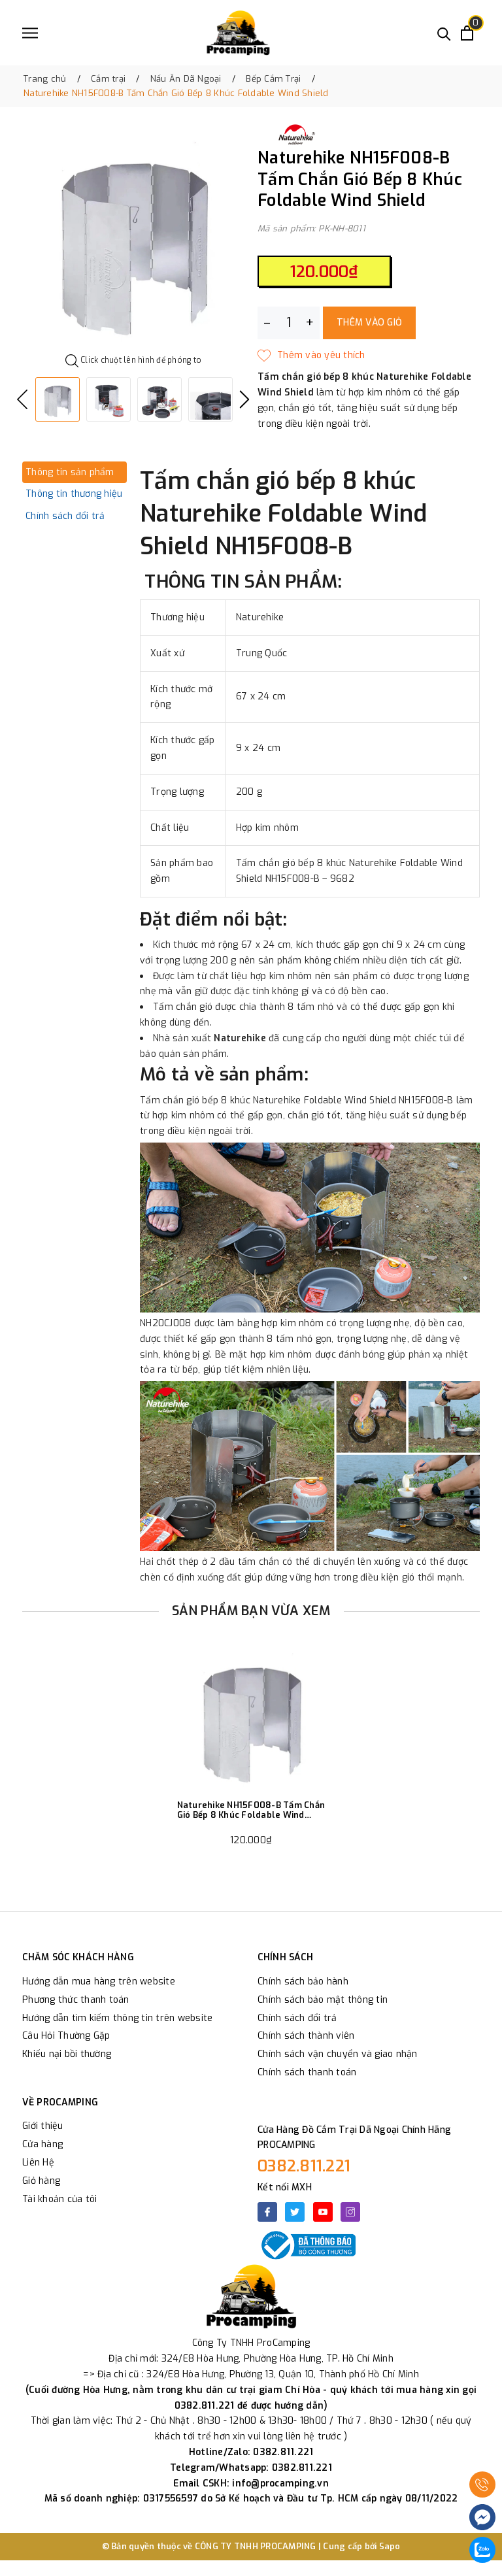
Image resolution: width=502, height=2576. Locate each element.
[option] (133, 238)
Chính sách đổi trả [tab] (65, 516)
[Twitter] (295, 2212)
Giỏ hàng (41, 2181)
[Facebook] (267, 2212)
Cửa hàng (42, 2144)
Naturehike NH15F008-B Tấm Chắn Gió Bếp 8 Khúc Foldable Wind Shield (251, 1810)
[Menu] (30, 33)
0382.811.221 (304, 2166)
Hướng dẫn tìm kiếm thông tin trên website (117, 2018)
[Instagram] (350, 2212)
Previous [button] (22, 399)
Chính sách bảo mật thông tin (323, 2000)
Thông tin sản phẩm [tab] (69, 472)
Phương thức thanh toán (75, 2000)
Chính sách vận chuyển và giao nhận (338, 2054)
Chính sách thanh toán (307, 2072)
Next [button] (244, 399)
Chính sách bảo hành (303, 1981)
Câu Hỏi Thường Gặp (66, 2036)
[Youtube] (323, 2212)
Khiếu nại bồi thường (66, 2054)
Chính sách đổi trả (297, 2018)
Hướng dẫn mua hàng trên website (98, 1981)
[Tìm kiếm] (444, 33)
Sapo (390, 2546)
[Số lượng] (288, 323)
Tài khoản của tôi (59, 2199)
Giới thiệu (42, 2126)
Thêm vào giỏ (369, 322)
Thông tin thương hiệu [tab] (73, 494)
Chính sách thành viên (306, 2036)
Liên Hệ (38, 2162)
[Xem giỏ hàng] (467, 33)
